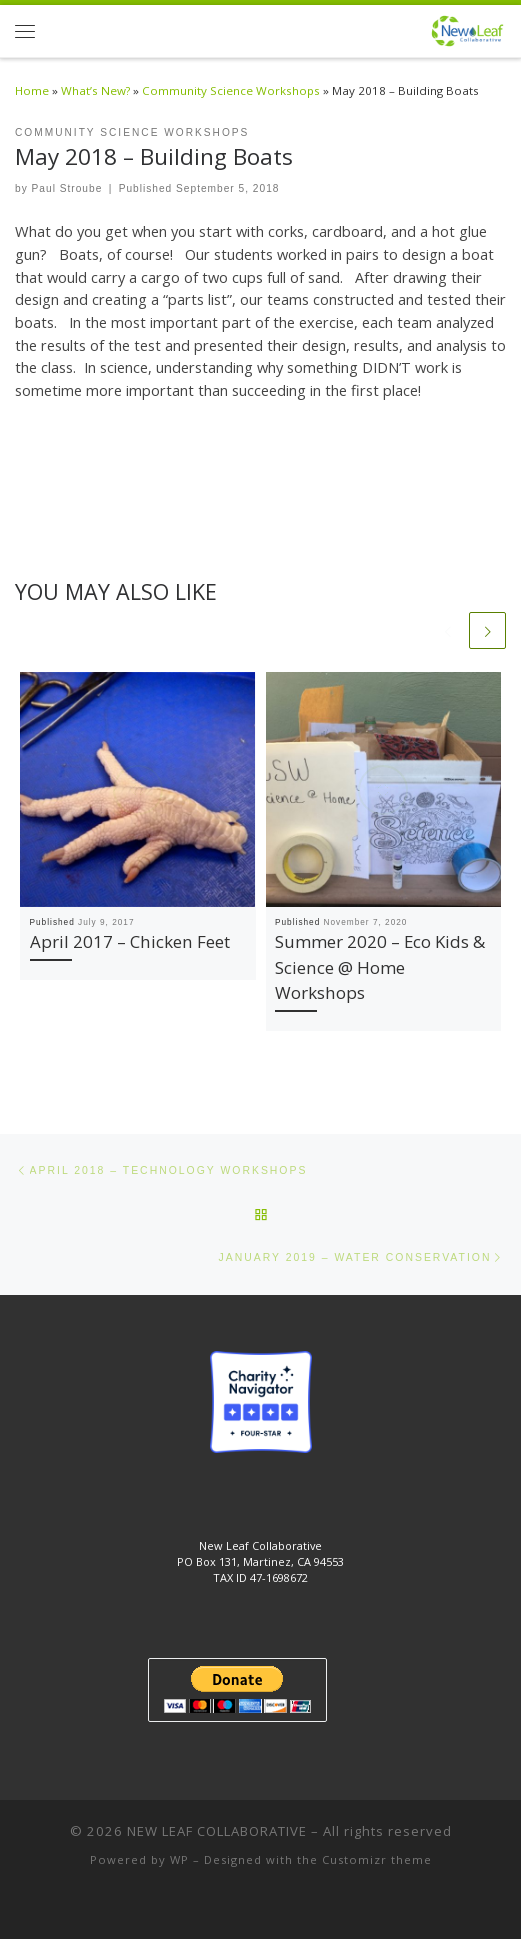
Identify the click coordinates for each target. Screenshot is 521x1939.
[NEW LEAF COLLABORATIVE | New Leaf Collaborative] (467, 28)
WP (179, 1859)
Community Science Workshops (231, 90)
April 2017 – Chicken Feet (130, 941)
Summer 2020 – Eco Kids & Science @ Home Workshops (380, 967)
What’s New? (95, 90)
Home (32, 90)
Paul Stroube (67, 188)
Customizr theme (377, 1859)
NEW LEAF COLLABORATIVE (217, 1831)
